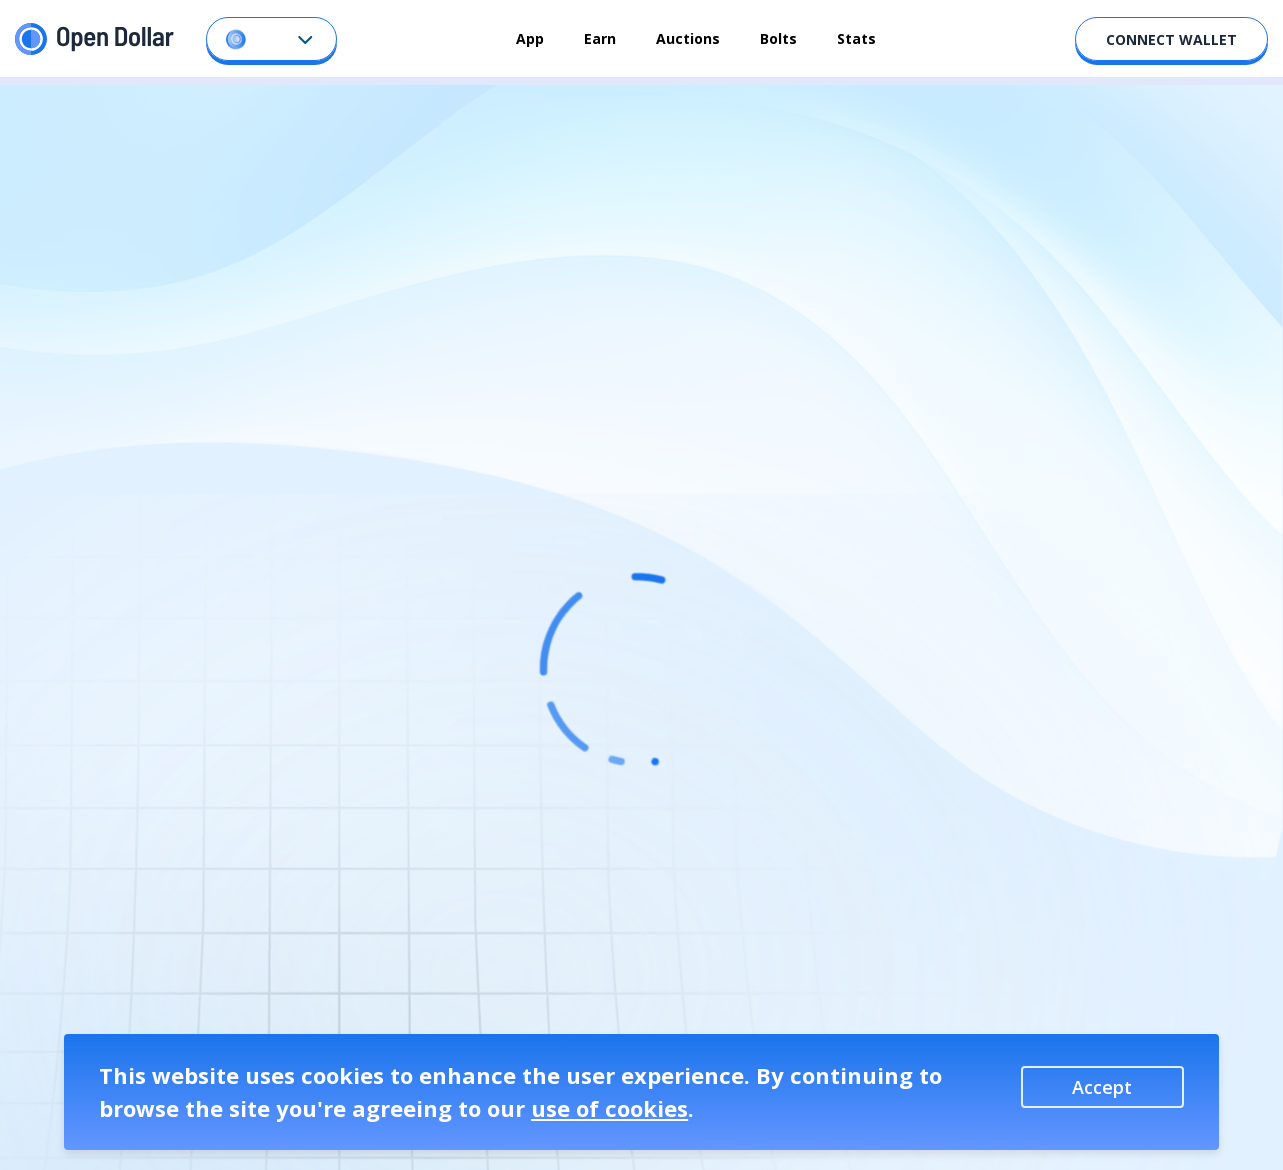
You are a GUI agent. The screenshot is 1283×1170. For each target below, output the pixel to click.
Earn (600, 38)
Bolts (778, 38)
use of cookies (609, 1108)
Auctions (688, 38)
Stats (856, 38)
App (530, 38)
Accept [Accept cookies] (1102, 1087)
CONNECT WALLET (1171, 39)
